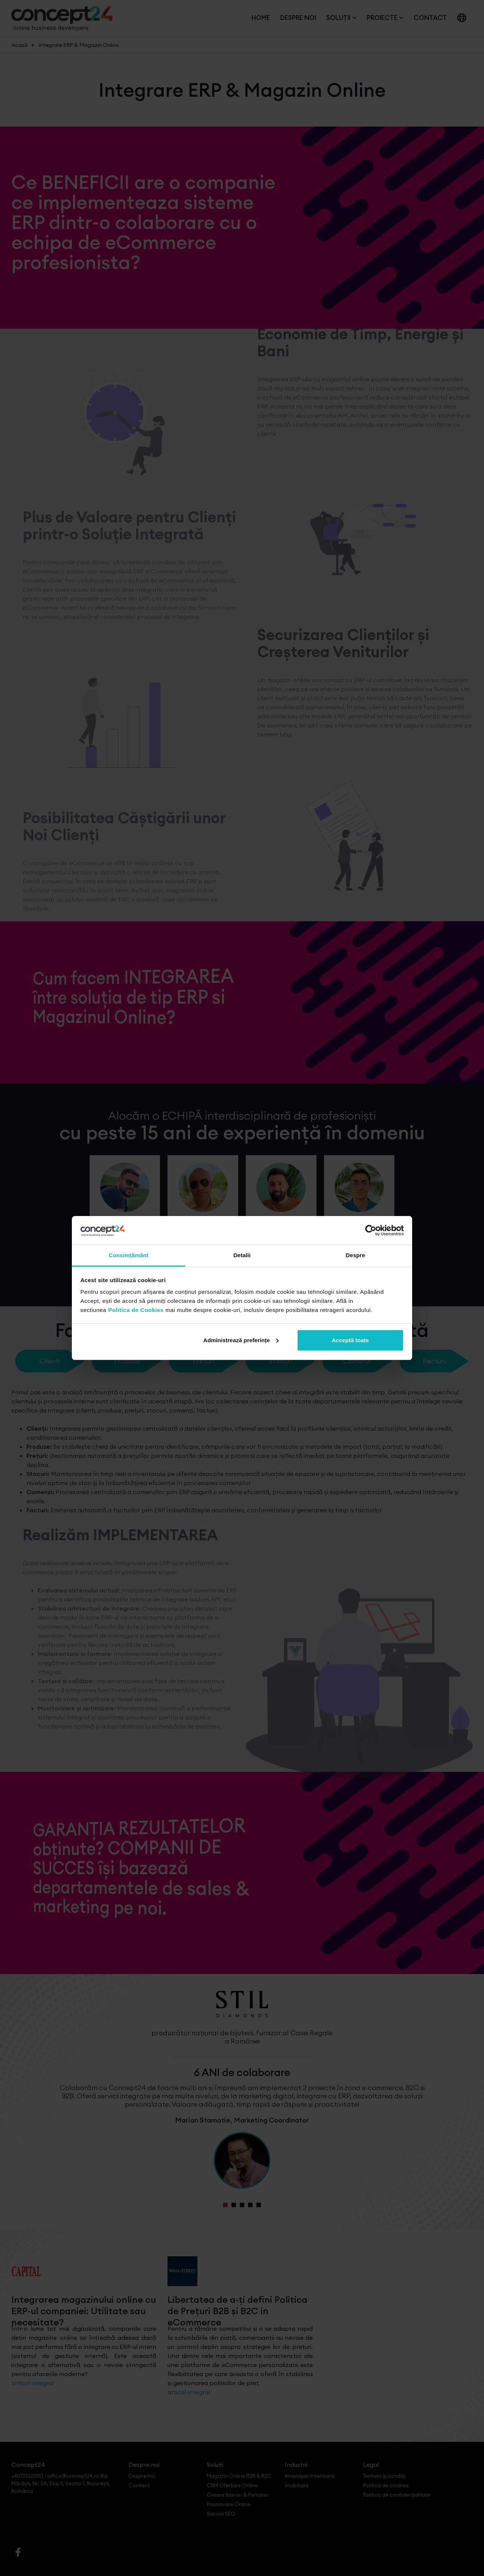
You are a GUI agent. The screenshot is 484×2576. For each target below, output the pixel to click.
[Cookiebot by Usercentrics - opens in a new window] (371, 1230)
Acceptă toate (350, 1340)
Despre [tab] (355, 1255)
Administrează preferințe (241, 1340)
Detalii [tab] (242, 1255)
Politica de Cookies (136, 1310)
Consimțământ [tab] (128, 1255)
